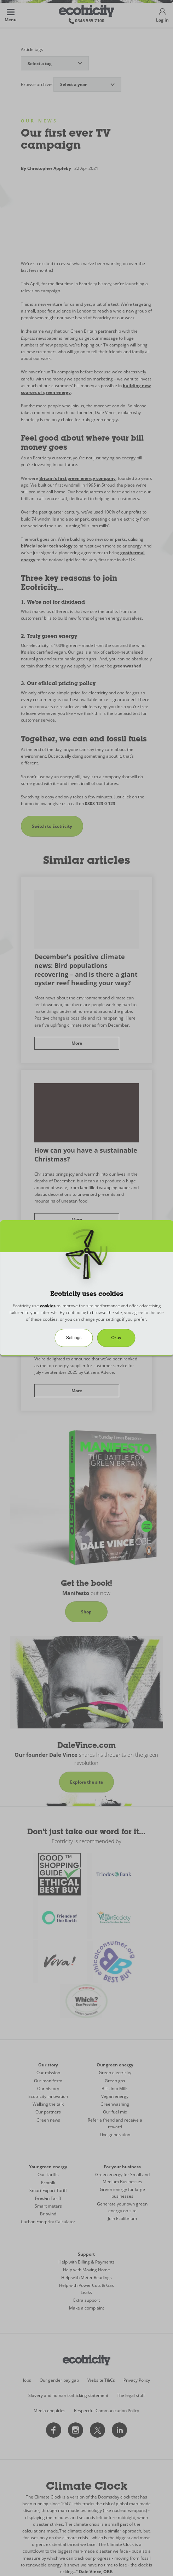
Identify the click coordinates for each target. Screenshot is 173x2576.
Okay (116, 1337)
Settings (73, 1337)
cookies (48, 1306)
